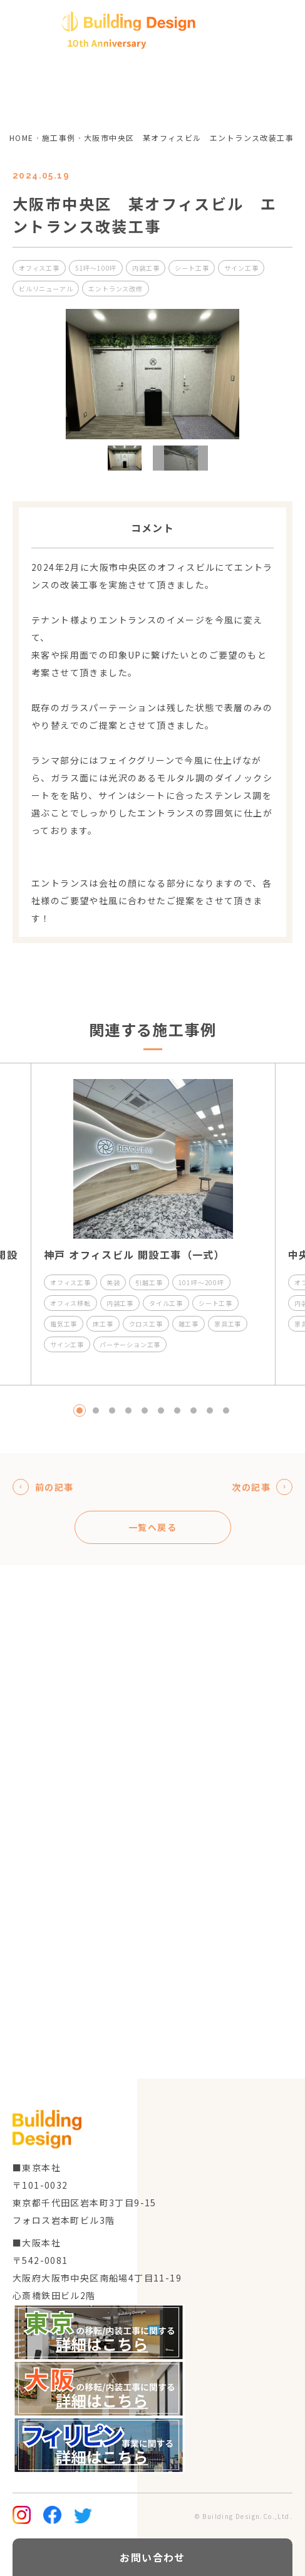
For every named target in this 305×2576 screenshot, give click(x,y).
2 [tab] (96, 1410)
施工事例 (59, 137)
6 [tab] (161, 1410)
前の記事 (43, 1487)
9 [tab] (210, 1410)
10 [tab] (226, 1410)
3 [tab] (112, 1410)
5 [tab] (145, 1410)
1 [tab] (79, 1410)
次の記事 (262, 1487)
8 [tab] (193, 1410)
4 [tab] (128, 1410)
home (21, 137)
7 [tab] (177, 1410)
